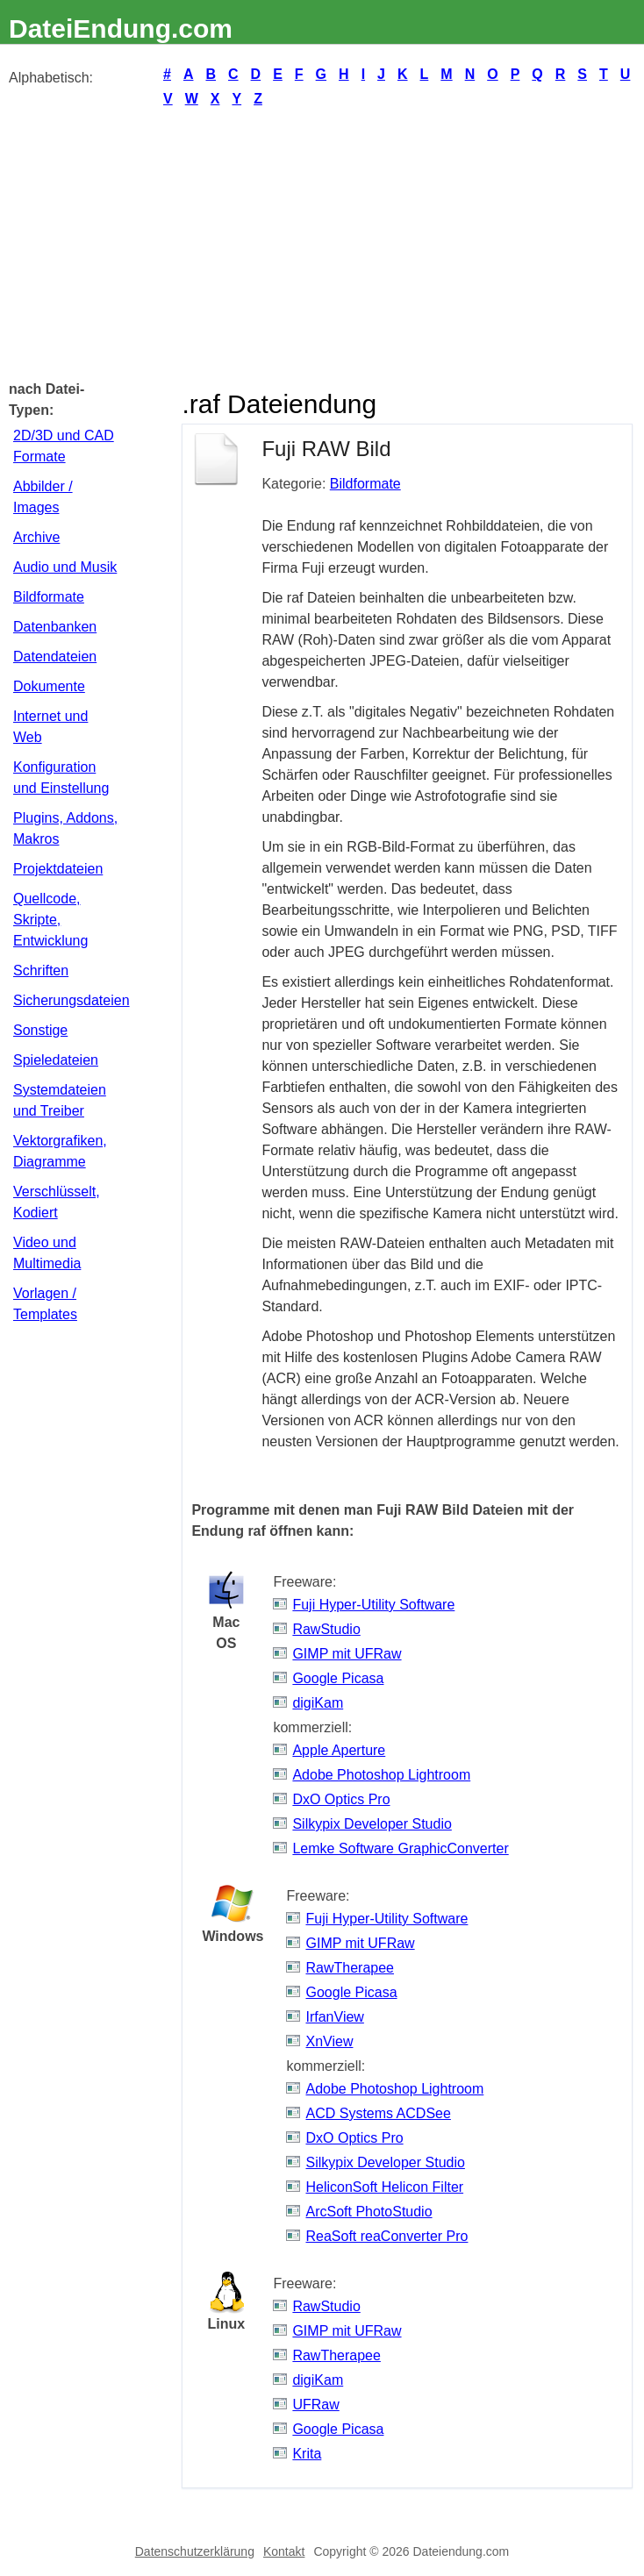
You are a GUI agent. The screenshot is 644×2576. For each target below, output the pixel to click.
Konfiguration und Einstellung (61, 778)
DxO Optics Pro (341, 1799)
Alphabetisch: (51, 77)
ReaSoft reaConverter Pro (386, 2236)
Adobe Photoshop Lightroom (381, 1774)
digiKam (317, 1702)
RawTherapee (349, 1967)
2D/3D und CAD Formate (63, 446)
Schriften (40, 970)
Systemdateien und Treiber (59, 1100)
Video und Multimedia (47, 1253)
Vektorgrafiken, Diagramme (60, 1151)
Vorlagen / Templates (45, 1304)
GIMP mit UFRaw (346, 1653)
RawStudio (326, 1629)
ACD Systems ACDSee (377, 2113)
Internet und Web (50, 727)
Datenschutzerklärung (194, 2551)
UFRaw (315, 2404)
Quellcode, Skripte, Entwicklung (50, 919)
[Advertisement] (322, 243)
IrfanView (334, 2016)
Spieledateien (55, 1060)
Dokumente (49, 686)
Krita (306, 2453)
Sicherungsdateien (69, 1000)
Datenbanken (55, 626)
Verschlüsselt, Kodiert (56, 1202)
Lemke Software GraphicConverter (400, 1848)
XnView (329, 2041)
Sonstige (40, 1030)
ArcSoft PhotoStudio (368, 2211)
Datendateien (55, 656)
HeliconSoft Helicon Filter (384, 2187)
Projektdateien (58, 868)
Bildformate (48, 596)
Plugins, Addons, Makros (65, 828)
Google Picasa (337, 1678)
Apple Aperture (338, 1750)
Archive (36, 537)
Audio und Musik (65, 567)
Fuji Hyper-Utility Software (373, 1604)
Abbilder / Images (43, 497)
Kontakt (283, 2551)
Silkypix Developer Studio (371, 1823)
